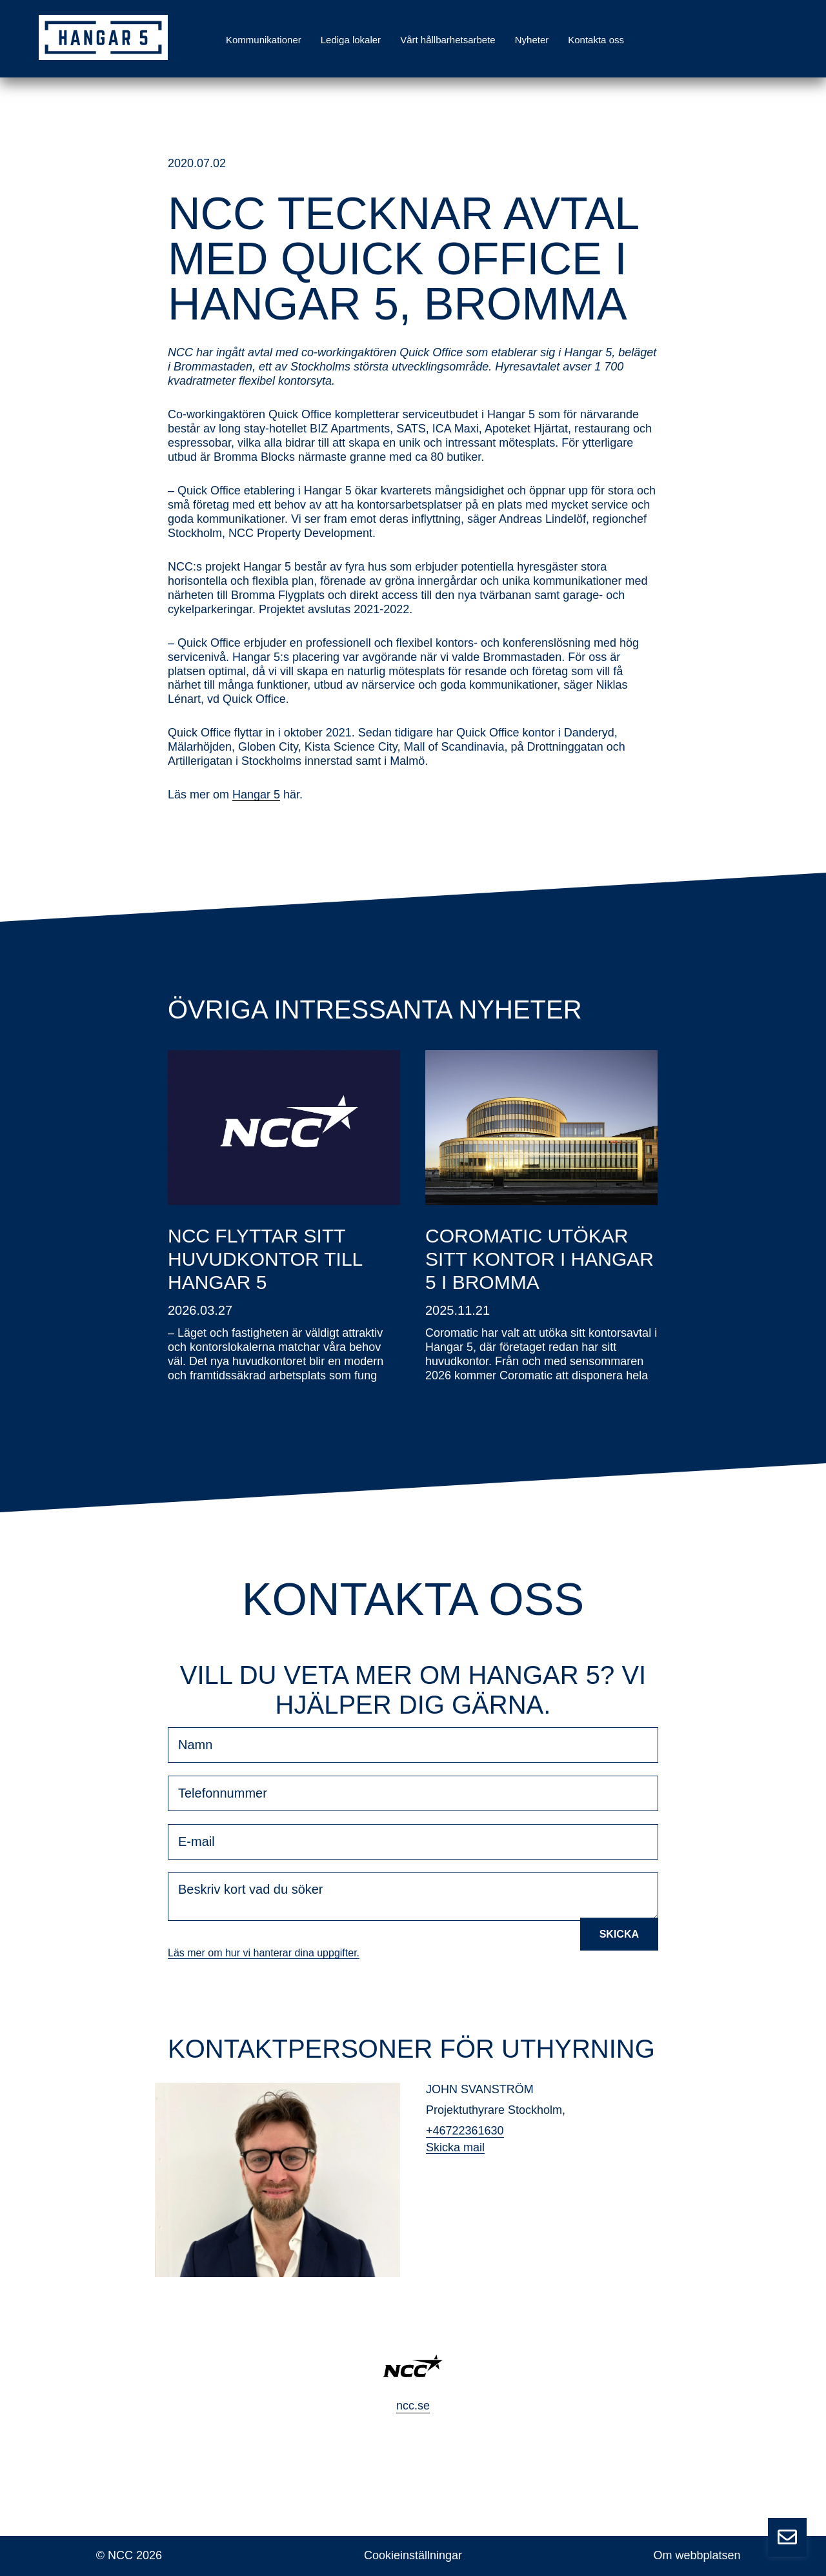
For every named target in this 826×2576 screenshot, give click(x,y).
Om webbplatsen (696, 2555)
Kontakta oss (596, 39)
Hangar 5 (256, 794)
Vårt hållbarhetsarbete (448, 39)
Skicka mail (455, 2147)
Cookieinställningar (413, 2555)
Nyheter (532, 39)
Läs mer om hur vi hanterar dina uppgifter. (263, 1952)
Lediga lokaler (351, 39)
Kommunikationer (263, 39)
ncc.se (413, 2405)
